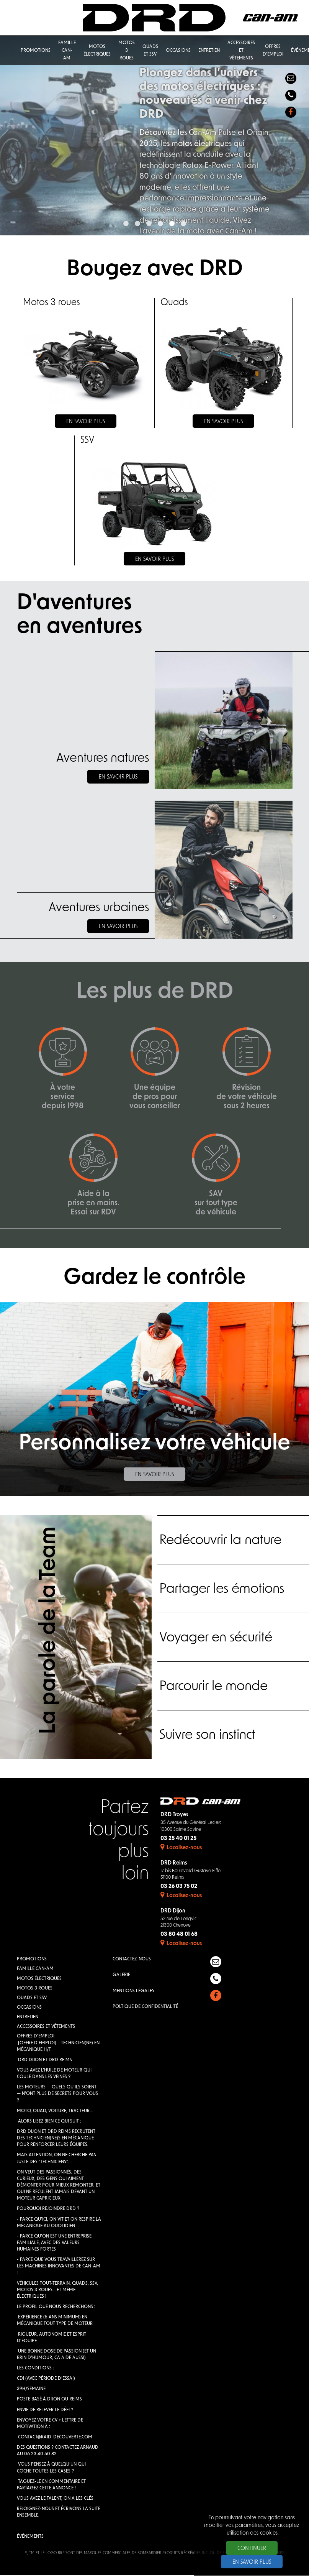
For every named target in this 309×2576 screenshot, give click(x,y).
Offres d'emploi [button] (273, 51)
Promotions (32, 1960)
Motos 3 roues (34, 1988)
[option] (154, 135)
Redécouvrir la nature (221, 1541)
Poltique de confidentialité (145, 2007)
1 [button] (126, 224)
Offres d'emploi (35, 2037)
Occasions (29, 2008)
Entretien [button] (209, 51)
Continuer (251, 2548)
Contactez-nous (132, 1960)
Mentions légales (133, 1991)
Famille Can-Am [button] (67, 51)
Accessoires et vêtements (46, 2027)
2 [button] (137, 224)
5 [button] (172, 224)
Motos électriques (39, 1979)
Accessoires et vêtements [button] (241, 51)
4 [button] (160, 224)
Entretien (27, 2018)
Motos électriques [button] (97, 51)
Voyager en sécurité (217, 1639)
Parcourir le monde (214, 1687)
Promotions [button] (36, 51)
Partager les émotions (222, 1590)
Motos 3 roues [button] (126, 51)
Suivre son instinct (208, 1736)
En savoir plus (118, 777)
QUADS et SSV (32, 1998)
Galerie (121, 1975)
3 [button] (149, 224)
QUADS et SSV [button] (150, 51)
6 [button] (183, 224)
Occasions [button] (178, 51)
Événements (30, 2537)
